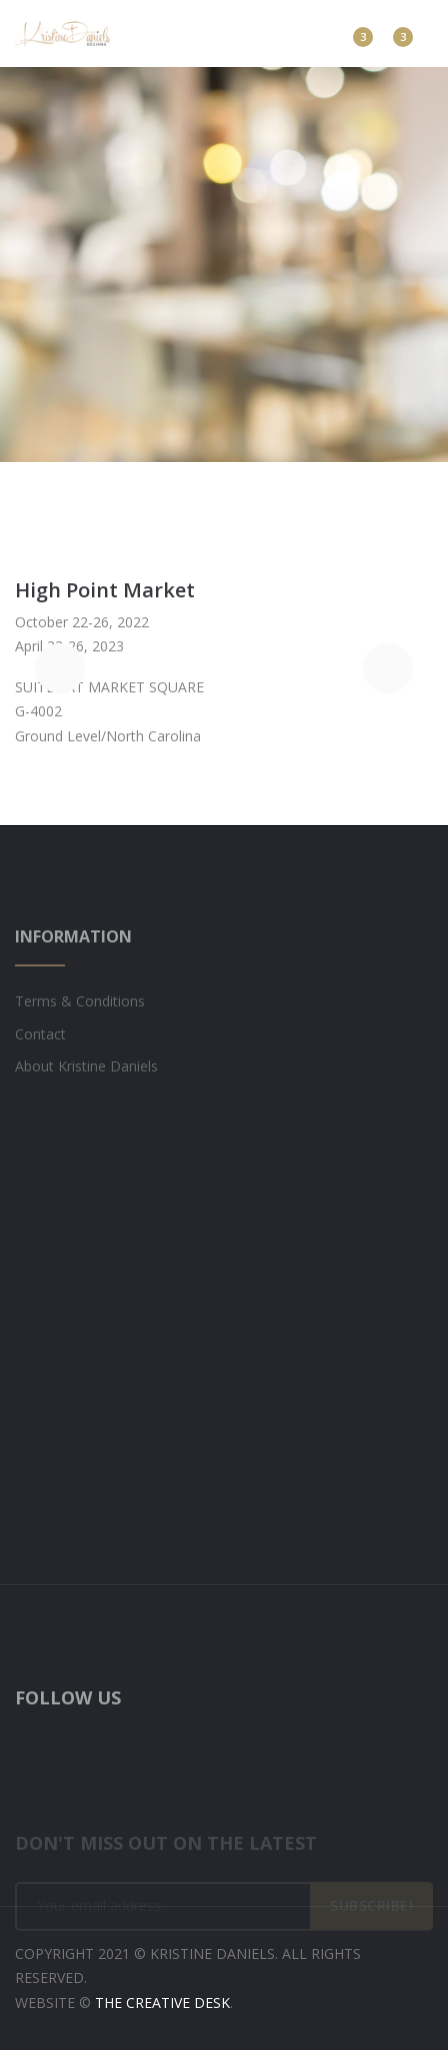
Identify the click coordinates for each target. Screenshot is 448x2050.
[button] (60, 672)
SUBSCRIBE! (371, 1915)
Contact (40, 1046)
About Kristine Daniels (86, 1079)
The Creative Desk (162, 2002)
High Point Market (105, 594)
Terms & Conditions (80, 1014)
